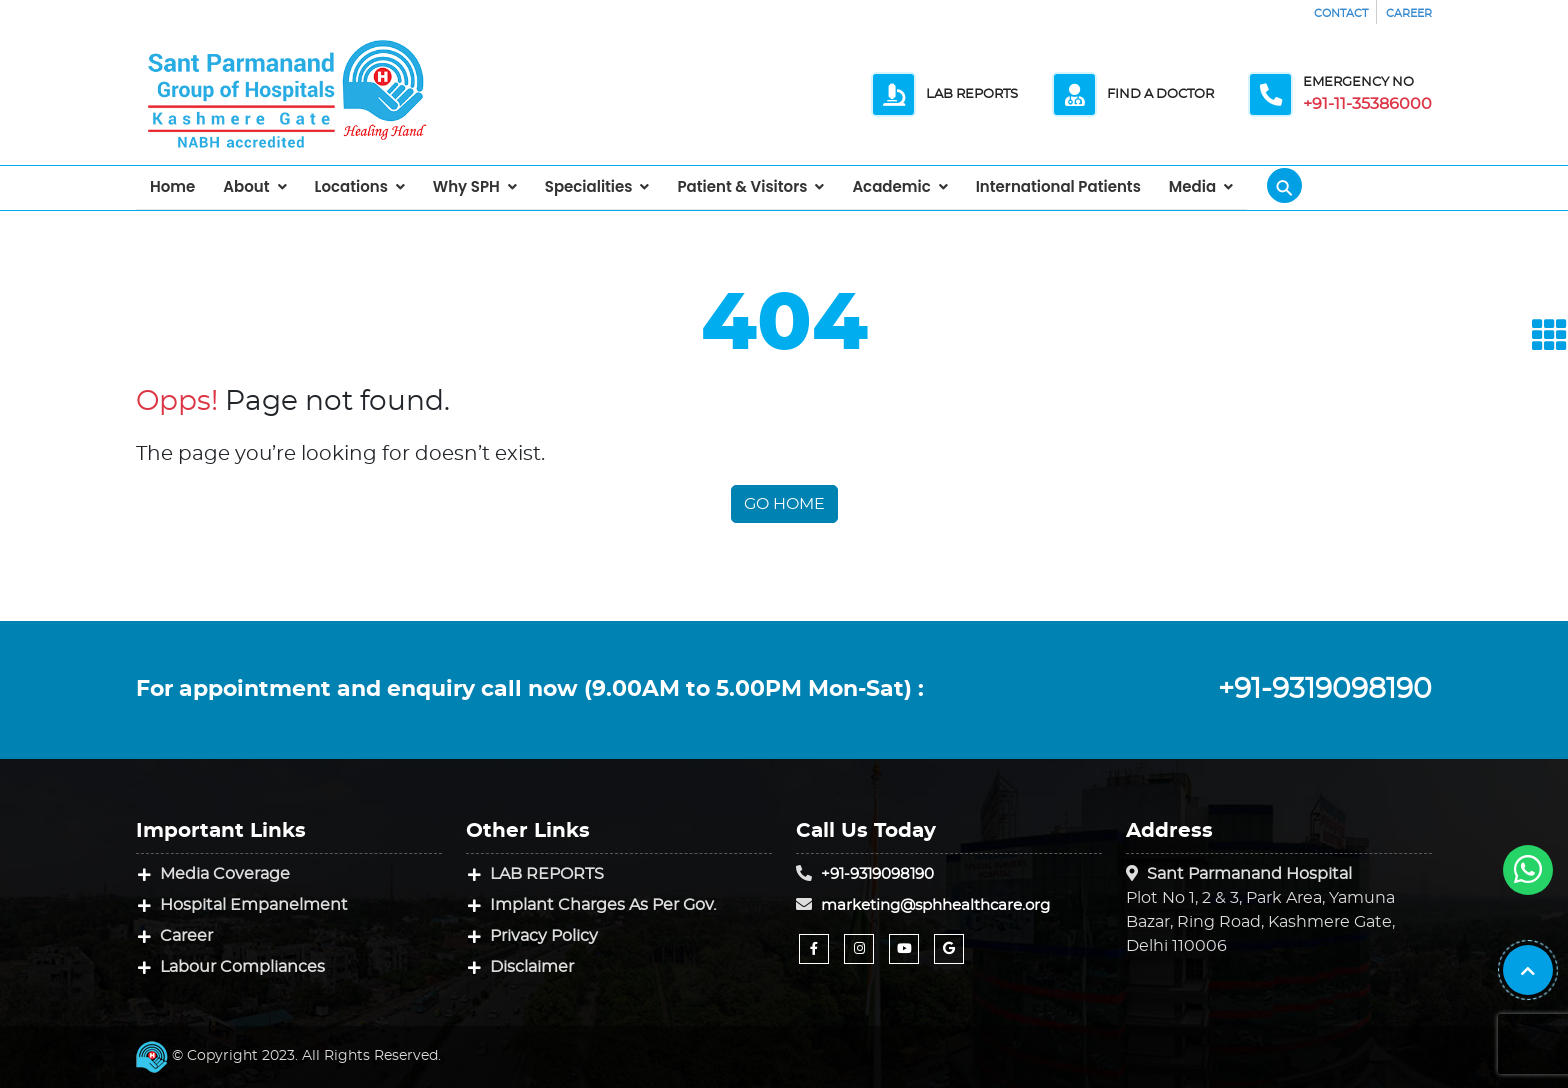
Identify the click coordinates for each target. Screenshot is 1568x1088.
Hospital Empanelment (254, 905)
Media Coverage (225, 874)
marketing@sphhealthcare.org (935, 905)
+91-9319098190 (1325, 690)
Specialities (589, 186)
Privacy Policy (544, 936)
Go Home (784, 504)
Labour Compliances (242, 967)
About (246, 186)
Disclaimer (532, 967)
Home (172, 186)
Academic (891, 186)
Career (186, 936)
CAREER (1409, 13)
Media (1192, 186)
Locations (351, 186)
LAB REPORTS (547, 874)
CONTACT (1341, 13)
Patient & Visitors (742, 186)
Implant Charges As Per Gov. (603, 905)
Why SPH (466, 186)
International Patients (1058, 186)
